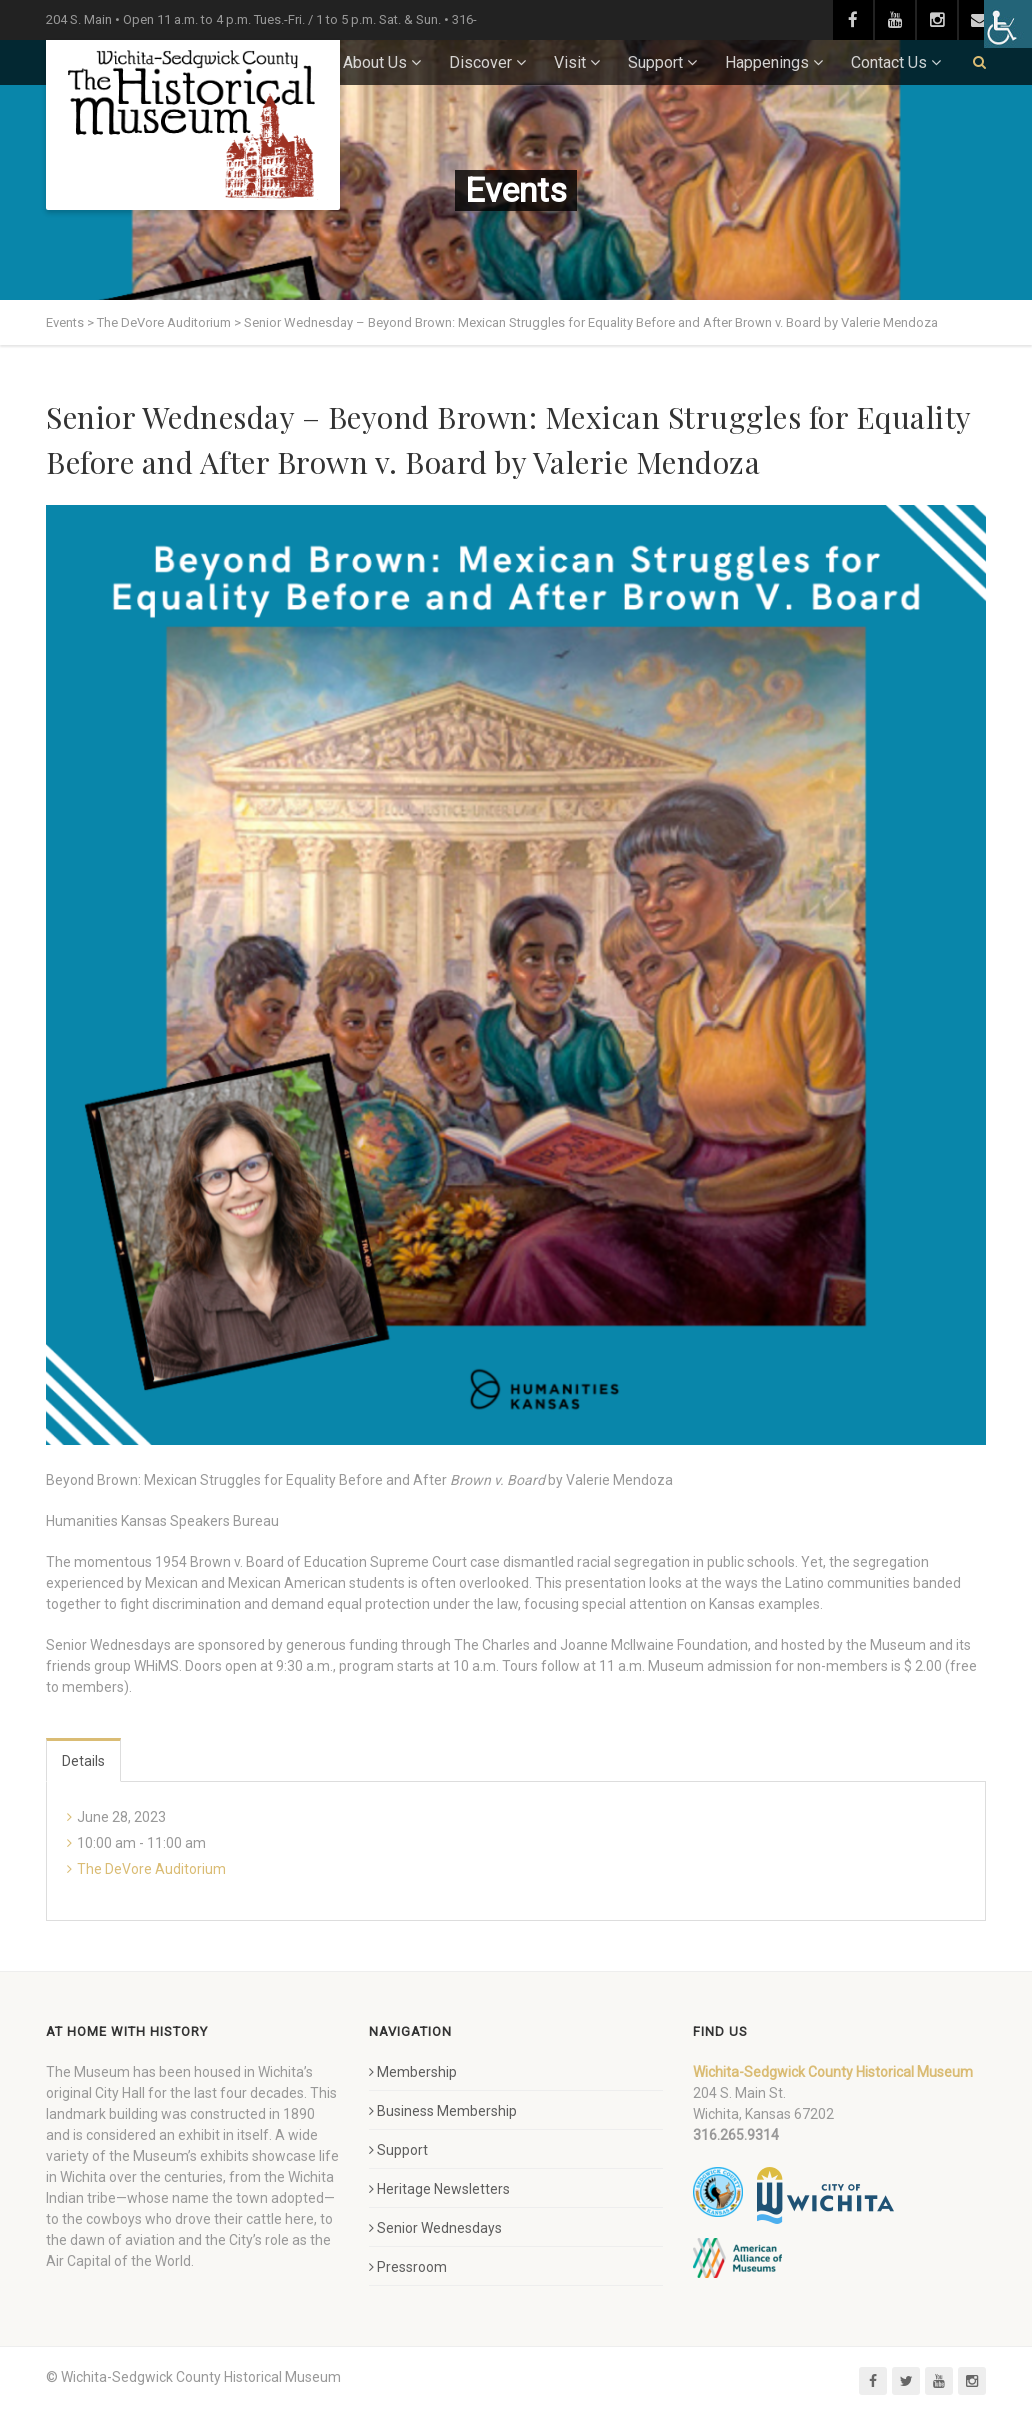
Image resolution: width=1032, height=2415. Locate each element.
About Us (375, 62)
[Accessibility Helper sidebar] (1008, 24)
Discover (480, 62)
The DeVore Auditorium (151, 1869)
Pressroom (408, 2267)
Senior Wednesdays (435, 2228)
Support (655, 62)
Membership (413, 2072)
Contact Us (889, 62)
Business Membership (443, 2111)
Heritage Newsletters (439, 2189)
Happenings (767, 62)
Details (83, 1761)
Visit (570, 62)
